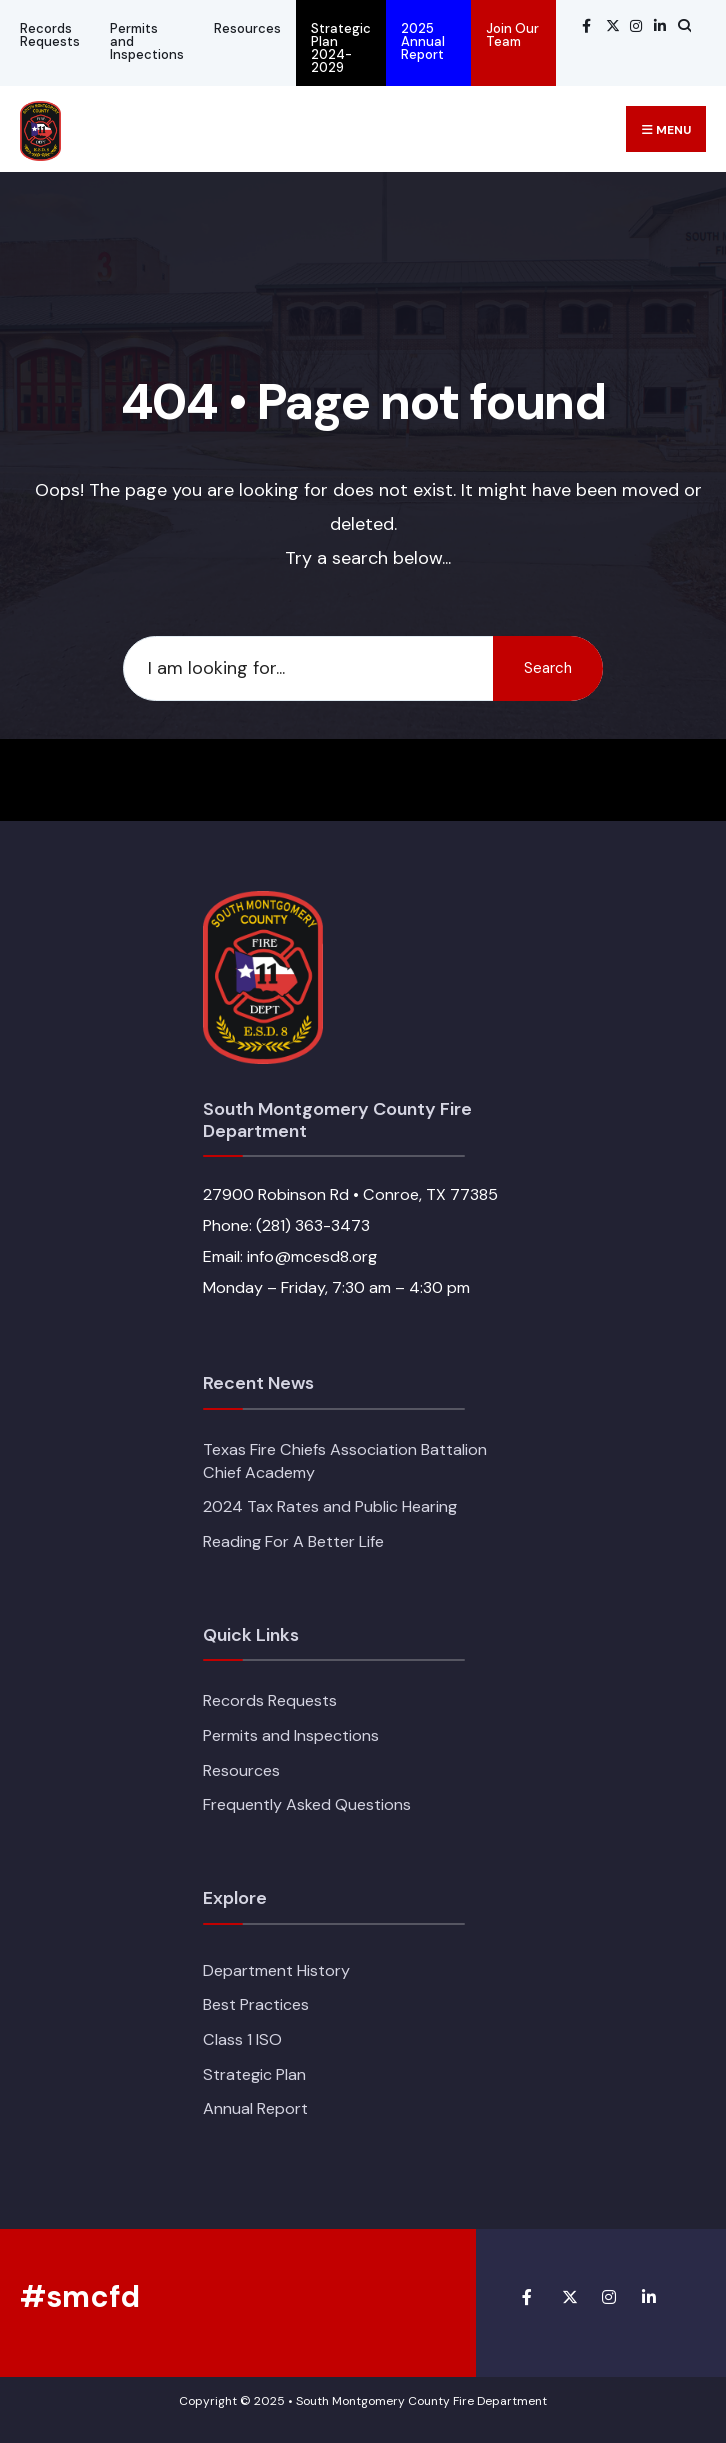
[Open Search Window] (682, 25)
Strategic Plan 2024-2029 (341, 48)
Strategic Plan (254, 2074)
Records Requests (50, 35)
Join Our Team (512, 35)
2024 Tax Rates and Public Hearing (330, 1506)
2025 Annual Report (423, 41)
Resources (247, 28)
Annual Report (255, 2108)
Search (548, 668)
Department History (276, 1970)
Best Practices (256, 2004)
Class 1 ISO (242, 2039)
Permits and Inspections (147, 41)
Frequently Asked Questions (307, 1804)
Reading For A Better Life (293, 1541)
